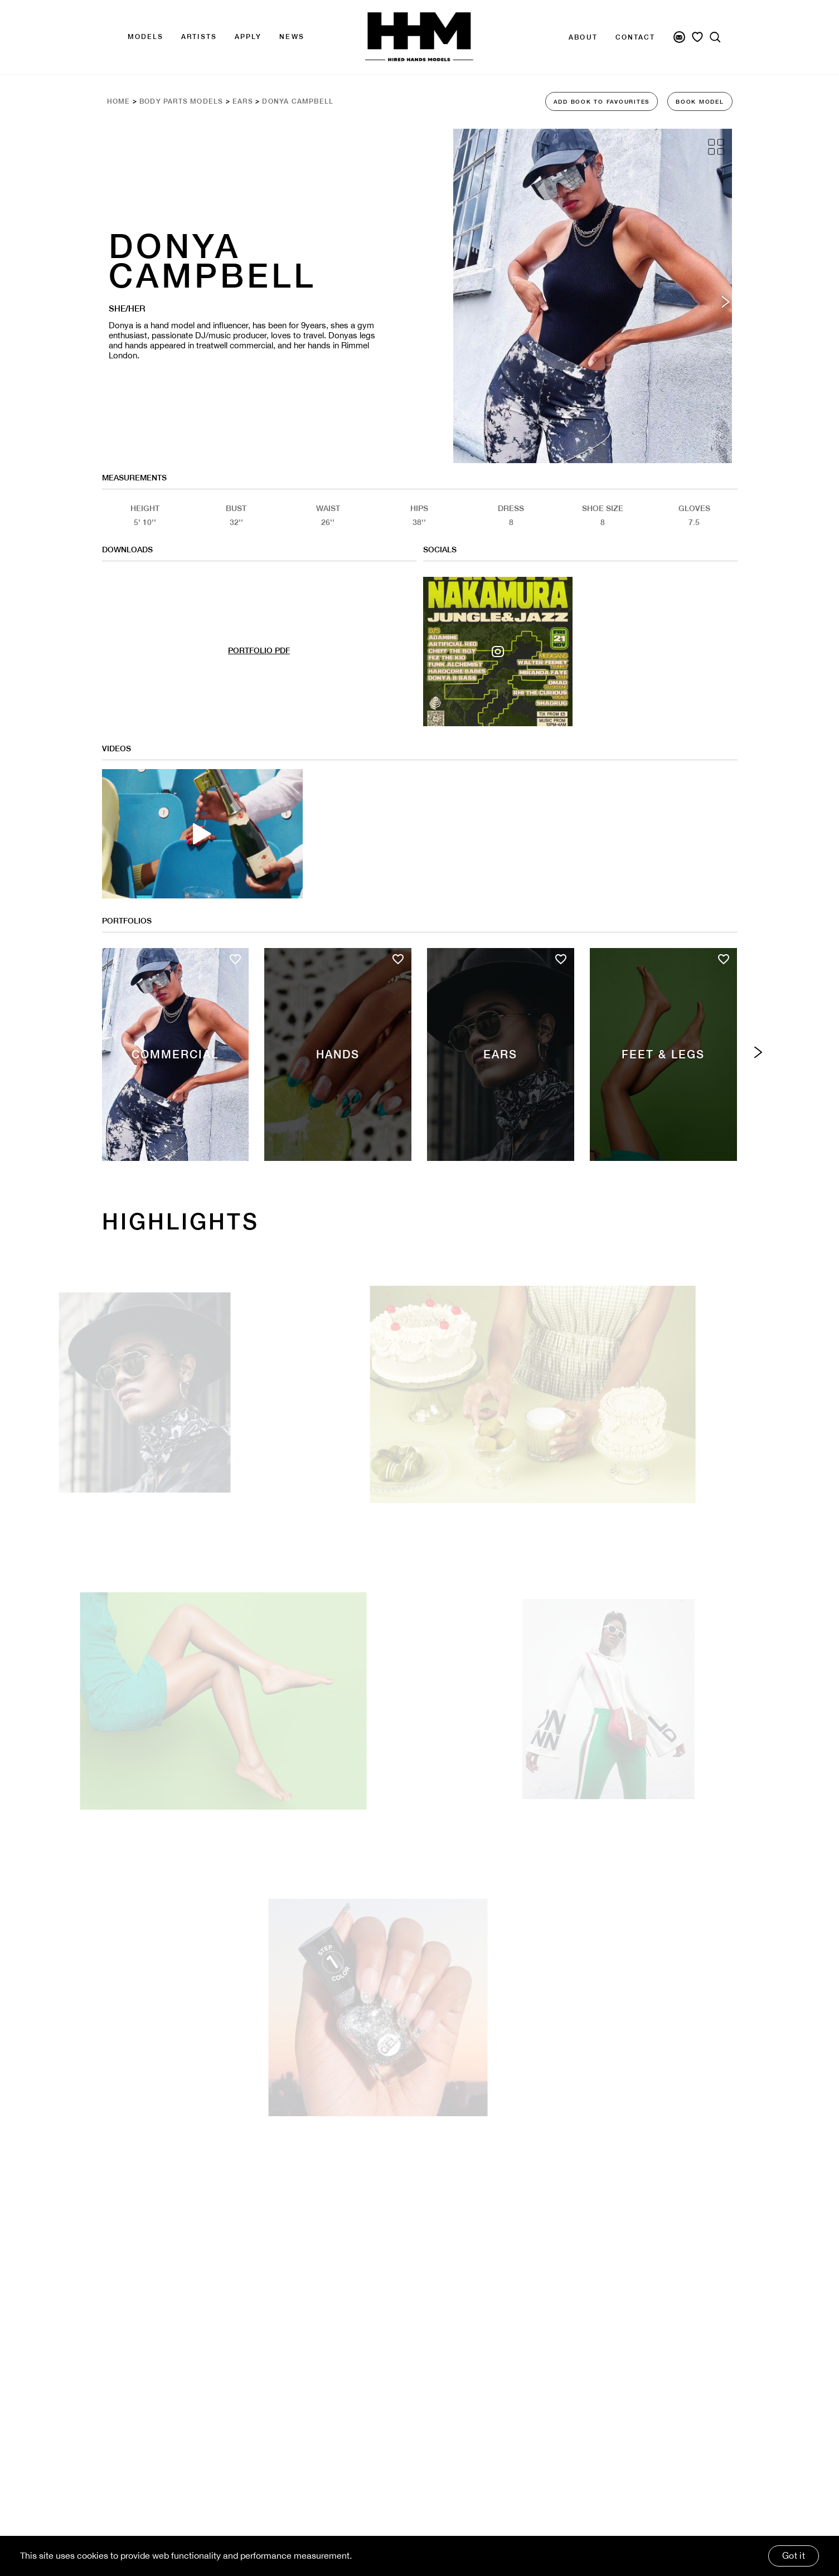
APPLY (248, 37)
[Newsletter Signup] (679, 37)
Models (146, 37)
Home (118, 101)
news (291, 37)
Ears (242, 101)
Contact (635, 37)
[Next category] (758, 1052)
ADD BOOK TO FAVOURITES (602, 101)
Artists (199, 37)
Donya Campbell (297, 101)
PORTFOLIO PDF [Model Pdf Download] (259, 650)
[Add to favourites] (235, 959)
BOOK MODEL (700, 101)
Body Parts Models (181, 101)
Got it (793, 2555)
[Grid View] (716, 147)
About (583, 37)
